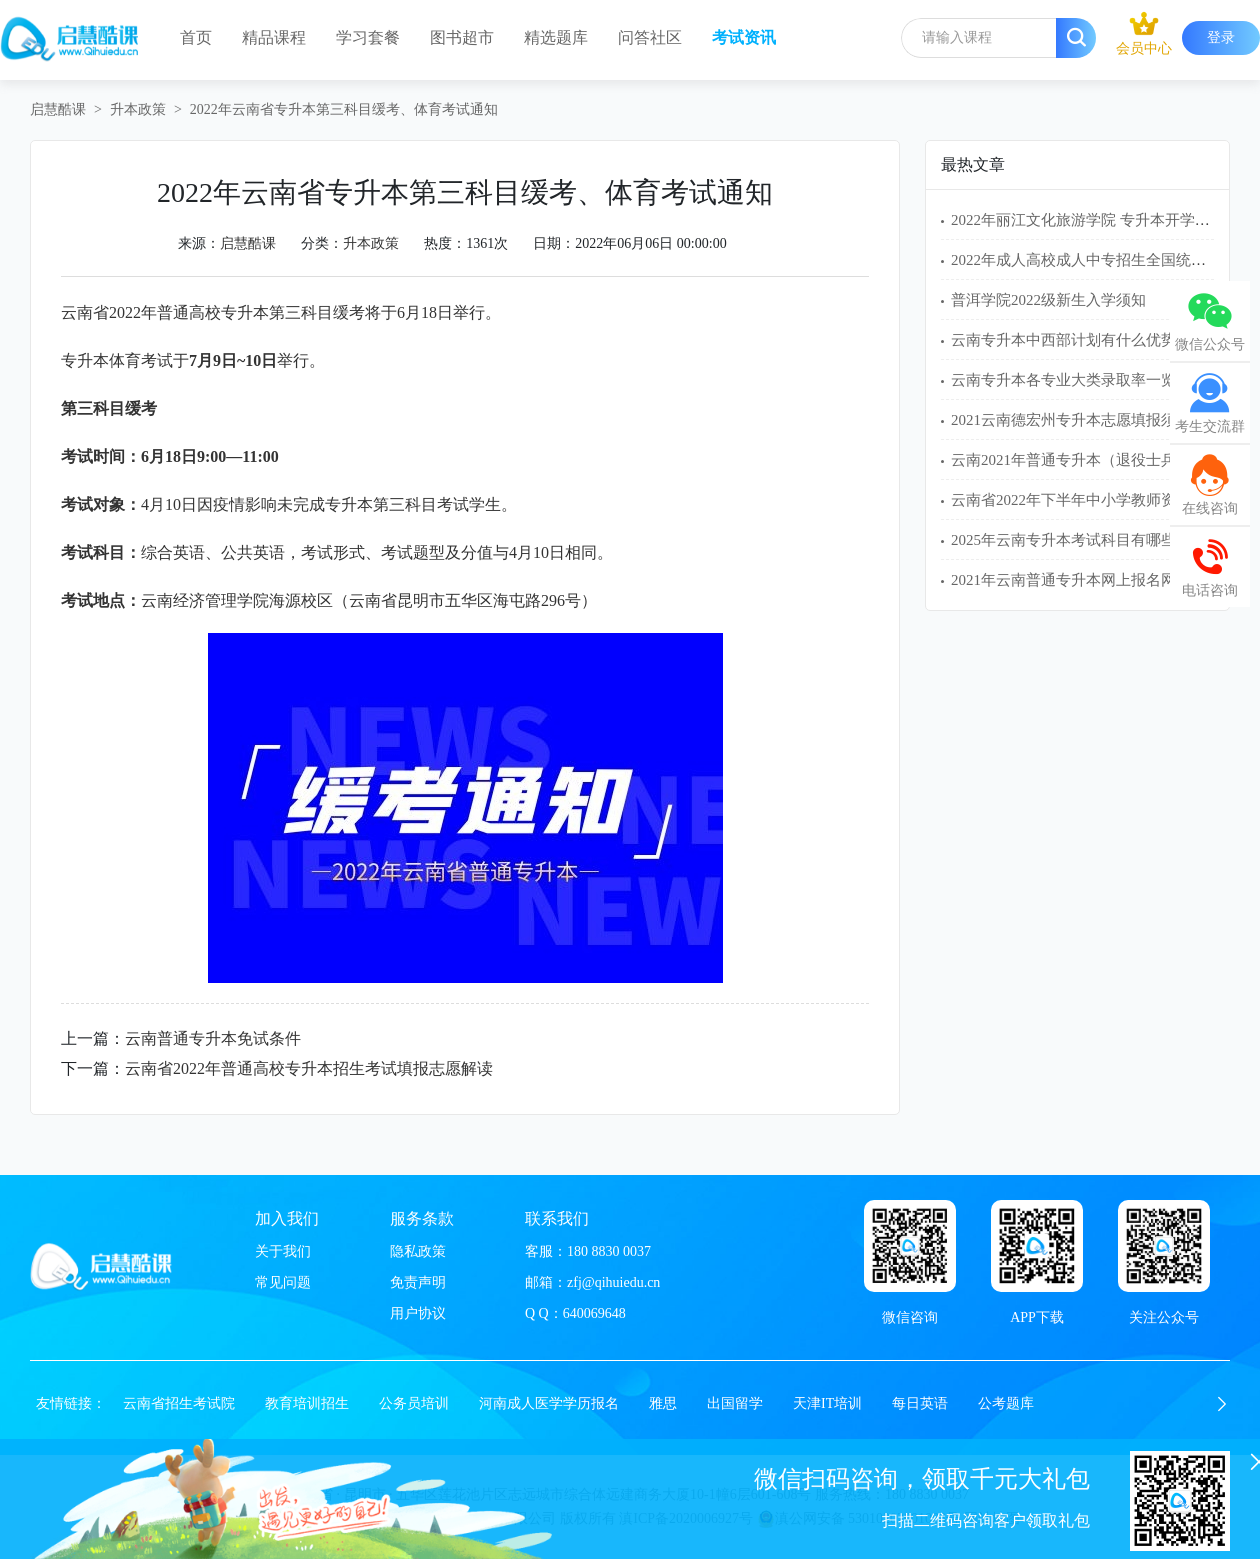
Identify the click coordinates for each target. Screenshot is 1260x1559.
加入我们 (287, 1218)
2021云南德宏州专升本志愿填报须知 (1071, 420)
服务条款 (422, 1218)
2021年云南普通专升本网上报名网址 (1071, 580)
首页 (196, 37)
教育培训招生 (307, 1403)
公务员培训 (414, 1403)
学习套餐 (368, 37)
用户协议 (418, 1313)
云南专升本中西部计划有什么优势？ (1071, 340)
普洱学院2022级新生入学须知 (1048, 300)
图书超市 (462, 37)
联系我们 (557, 1218)
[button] (1222, 1404)
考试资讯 (744, 37)
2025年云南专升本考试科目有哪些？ (1071, 540)
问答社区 (650, 37)
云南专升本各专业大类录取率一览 (1063, 380)
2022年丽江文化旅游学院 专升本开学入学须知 (1103, 220)
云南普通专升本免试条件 (213, 1038)
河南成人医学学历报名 (549, 1403)
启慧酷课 (58, 109)
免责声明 (418, 1282)
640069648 (594, 1313)
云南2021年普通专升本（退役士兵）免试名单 (1101, 460)
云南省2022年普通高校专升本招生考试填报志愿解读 (309, 1068)
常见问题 (283, 1282)
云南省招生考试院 (179, 1403)
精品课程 (274, 37)
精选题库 (556, 37)
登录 (1221, 37)
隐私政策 (418, 1251)
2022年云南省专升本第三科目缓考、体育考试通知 (344, 109)
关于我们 (283, 1251)
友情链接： (71, 1403)
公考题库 (1006, 1403)
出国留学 (735, 1403)
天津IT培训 (827, 1403)
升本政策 (138, 109)
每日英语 (920, 1403)
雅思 (663, 1403)
